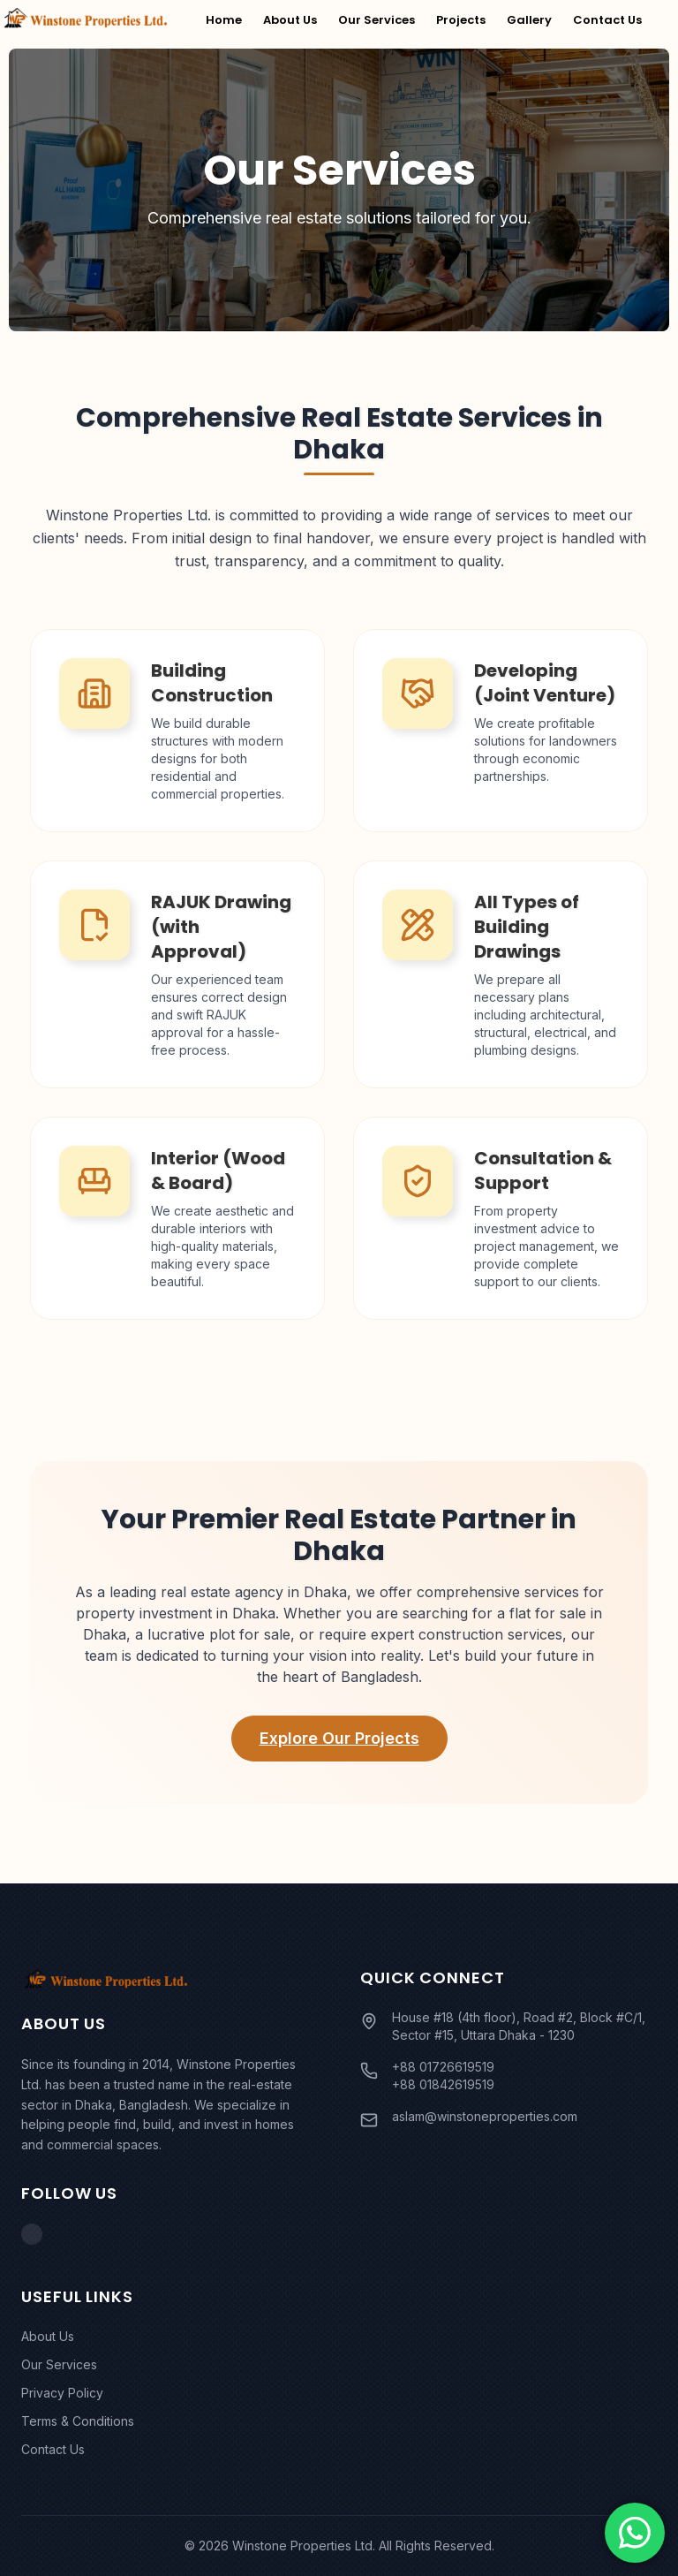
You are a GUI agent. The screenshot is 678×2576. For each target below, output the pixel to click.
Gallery (529, 19)
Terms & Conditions (77, 2420)
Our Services (376, 19)
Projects (461, 19)
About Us (290, 19)
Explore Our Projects (339, 1738)
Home (224, 19)
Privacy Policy (62, 2392)
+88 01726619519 (443, 2066)
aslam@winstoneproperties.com (484, 2116)
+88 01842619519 (443, 2084)
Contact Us (607, 19)
